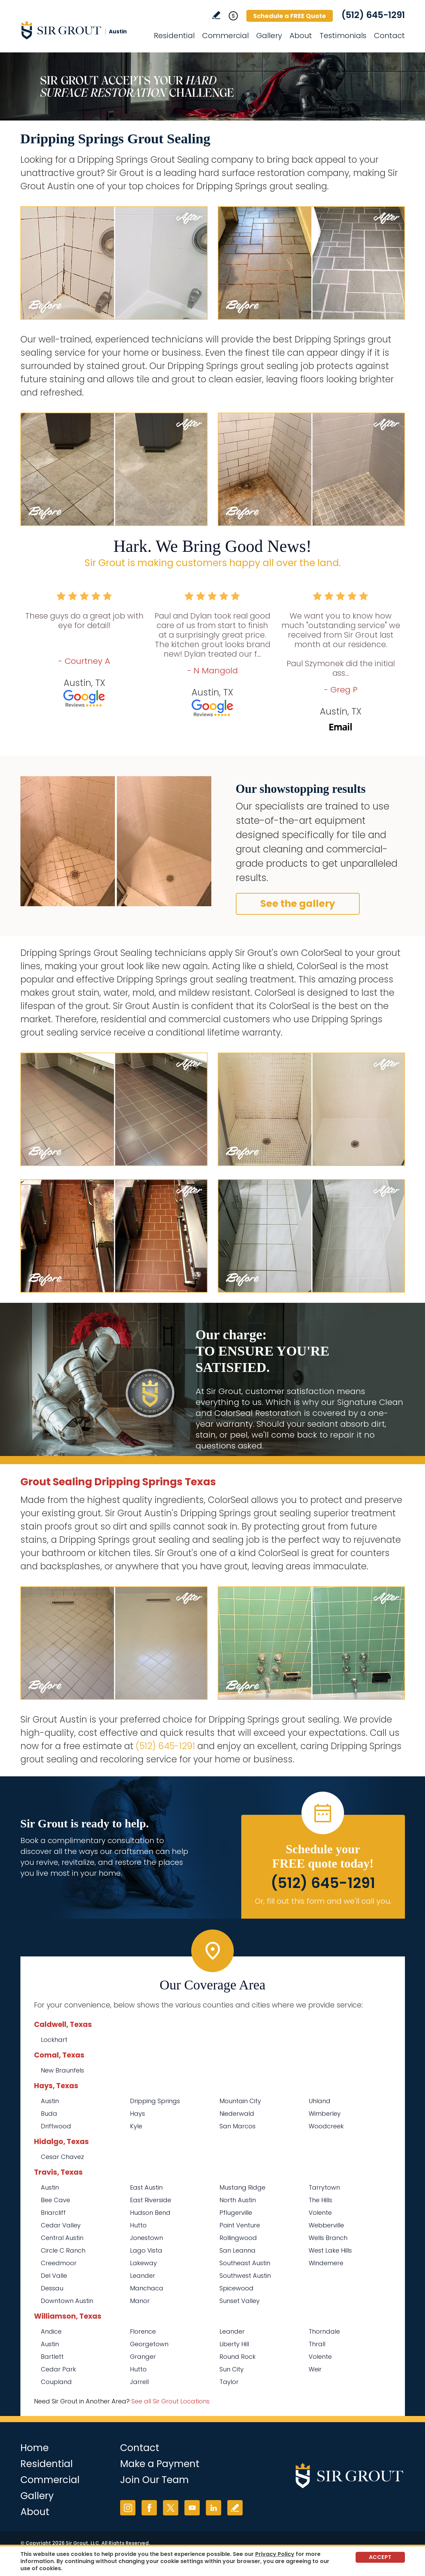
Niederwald (236, 2113)
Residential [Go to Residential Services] (174, 35)
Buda (49, 2113)
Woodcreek (326, 2126)
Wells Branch (328, 2238)
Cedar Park (58, 2369)
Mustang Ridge (242, 2187)
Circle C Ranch (63, 2250)
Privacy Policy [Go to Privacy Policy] (274, 2554)
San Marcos (237, 2126)
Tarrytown (324, 2187)
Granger (143, 2356)
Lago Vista (146, 2250)
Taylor (229, 2382)
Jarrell (139, 2382)
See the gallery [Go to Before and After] (297, 903)
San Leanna (237, 2250)
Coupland (56, 2382)
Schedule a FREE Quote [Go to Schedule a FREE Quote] (289, 16)
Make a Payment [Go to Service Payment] (159, 2463)
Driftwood (56, 2126)
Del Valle (54, 2275)
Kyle (136, 2126)
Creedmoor (59, 2263)
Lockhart (54, 2039)
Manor (140, 2301)
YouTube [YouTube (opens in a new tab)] (192, 2507)
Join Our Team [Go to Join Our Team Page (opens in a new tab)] (154, 2479)
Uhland (319, 2101)
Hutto (138, 2225)
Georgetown (149, 2344)
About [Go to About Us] (301, 35)
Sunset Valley (239, 2301)
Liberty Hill (234, 2344)
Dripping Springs (155, 2101)
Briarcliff (53, 2212)
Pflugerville (235, 2212)
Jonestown (146, 2238)
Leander (142, 2275)
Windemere (326, 2263)
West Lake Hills (330, 2250)
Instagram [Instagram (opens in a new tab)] (127, 2507)
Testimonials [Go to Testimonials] (343, 35)
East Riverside (150, 2200)
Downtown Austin (67, 2301)
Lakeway (143, 2263)
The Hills (320, 2200)
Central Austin (62, 2238)
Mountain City (240, 2101)
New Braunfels (62, 2070)
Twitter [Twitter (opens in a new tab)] (170, 2507)
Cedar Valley (61, 2225)
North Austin (237, 2200)
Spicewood (236, 2288)
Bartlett (52, 2356)
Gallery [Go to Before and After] (269, 35)
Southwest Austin (245, 2275)
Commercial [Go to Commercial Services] (225, 35)
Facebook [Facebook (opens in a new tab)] (149, 2507)
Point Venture (239, 2225)
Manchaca (146, 2288)
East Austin (146, 2187)
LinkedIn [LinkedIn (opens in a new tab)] (213, 2507)
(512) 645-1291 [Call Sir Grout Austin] (373, 15)
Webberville (326, 2225)
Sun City (231, 2369)
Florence (143, 2331)
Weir (315, 2369)
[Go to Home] (81, 30)
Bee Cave (55, 2200)
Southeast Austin (244, 2263)
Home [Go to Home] (34, 2447)
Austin (50, 2101)
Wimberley (325, 2113)
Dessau (52, 2288)
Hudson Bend (150, 2212)
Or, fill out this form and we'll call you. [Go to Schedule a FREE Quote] (323, 1901)
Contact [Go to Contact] (389, 35)
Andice (51, 2331)
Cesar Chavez (62, 2157)
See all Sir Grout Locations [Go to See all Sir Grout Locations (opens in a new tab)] (170, 2401)
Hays (137, 2113)
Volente (320, 2212)
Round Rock (237, 2356)
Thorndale (324, 2331)
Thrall (317, 2344)
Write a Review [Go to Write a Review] (216, 15)
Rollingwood (238, 2238)
